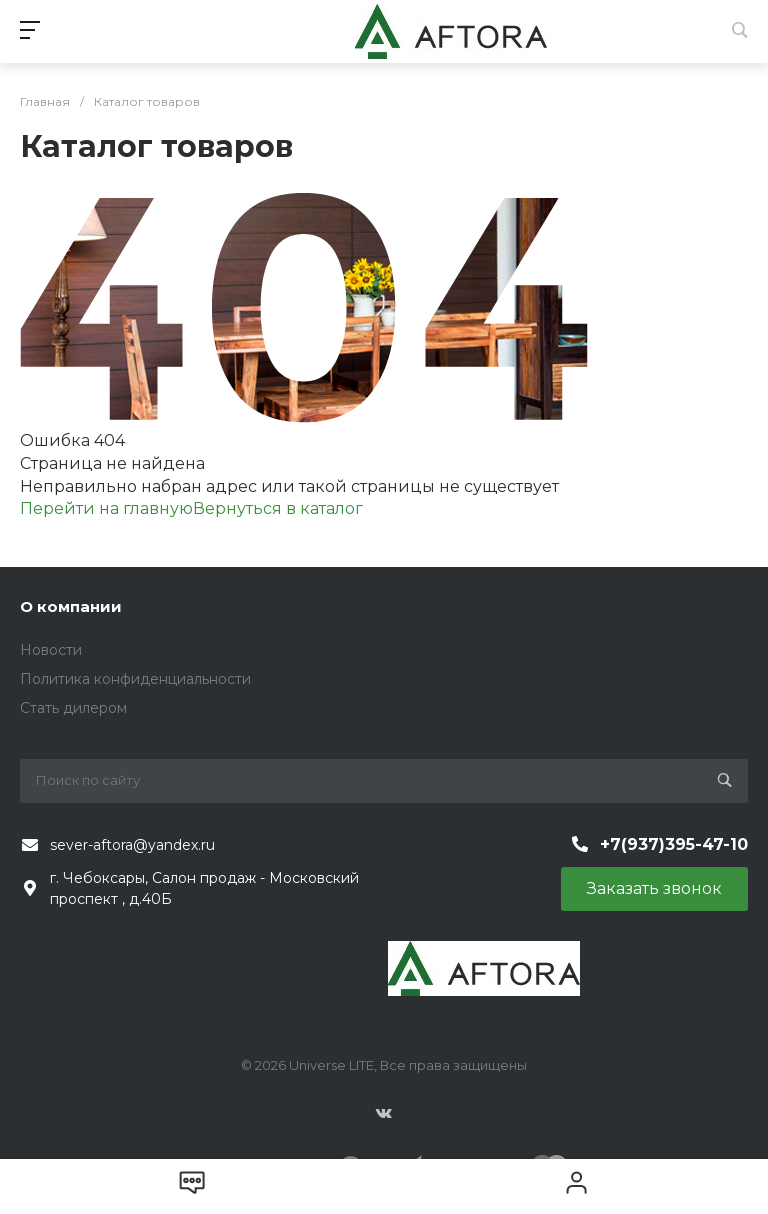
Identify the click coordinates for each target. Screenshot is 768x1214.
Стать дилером (73, 708)
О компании (71, 606)
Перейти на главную (106, 508)
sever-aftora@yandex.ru (132, 845)
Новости (51, 650)
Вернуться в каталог (278, 508)
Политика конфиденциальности (135, 679)
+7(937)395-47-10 (674, 844)
